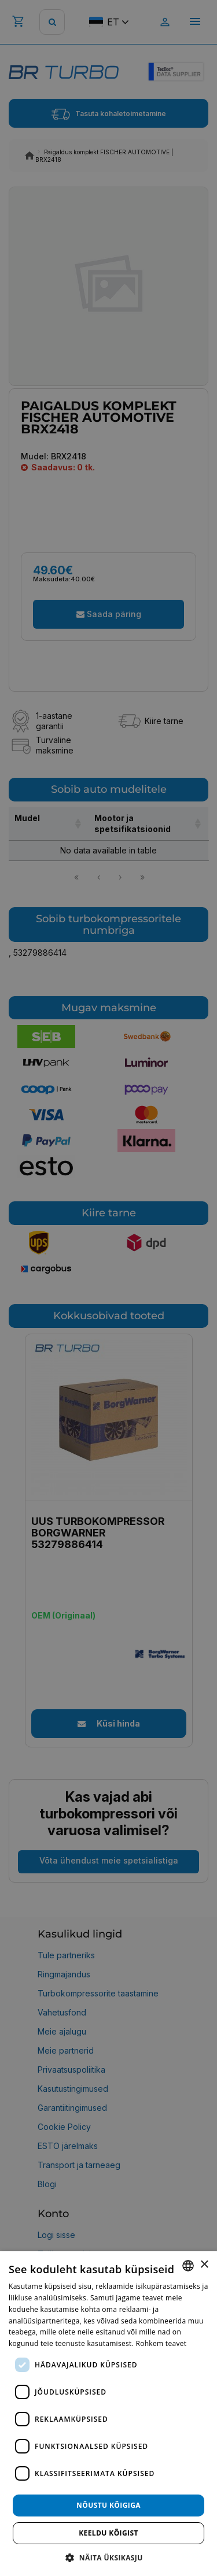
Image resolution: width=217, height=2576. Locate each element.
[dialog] (108, 2413)
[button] (108, 2557)
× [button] (204, 2265)
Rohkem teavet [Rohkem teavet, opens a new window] (160, 2343)
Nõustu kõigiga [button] (108, 2505)
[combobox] (188, 2265)
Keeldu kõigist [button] (108, 2533)
